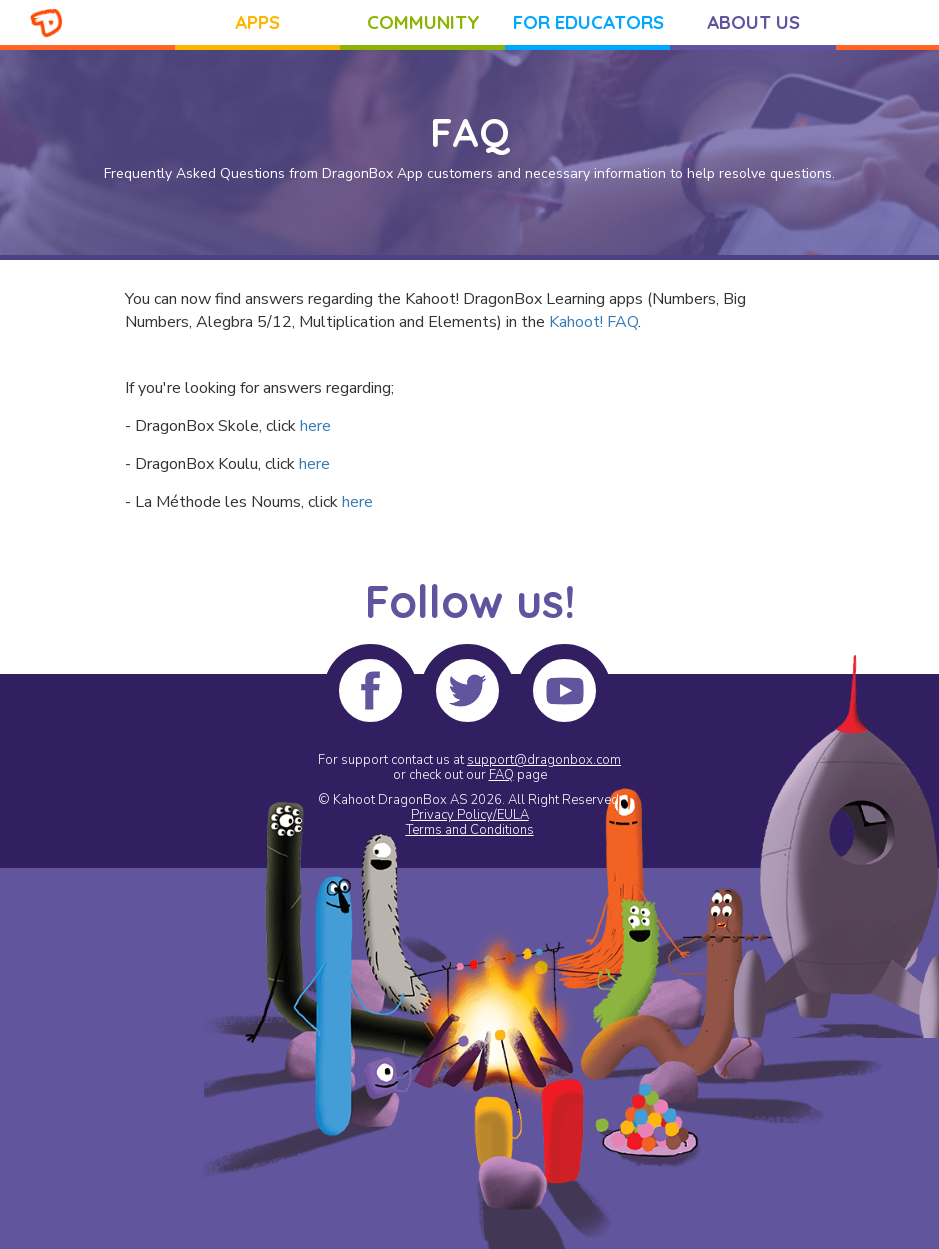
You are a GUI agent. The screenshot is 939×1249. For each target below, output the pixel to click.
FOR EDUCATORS (588, 22)
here (315, 426)
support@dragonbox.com (544, 760)
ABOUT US (753, 22)
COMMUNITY (423, 22)
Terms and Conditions (470, 830)
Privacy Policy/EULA (470, 815)
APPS (257, 22)
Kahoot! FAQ (593, 322)
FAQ (501, 775)
